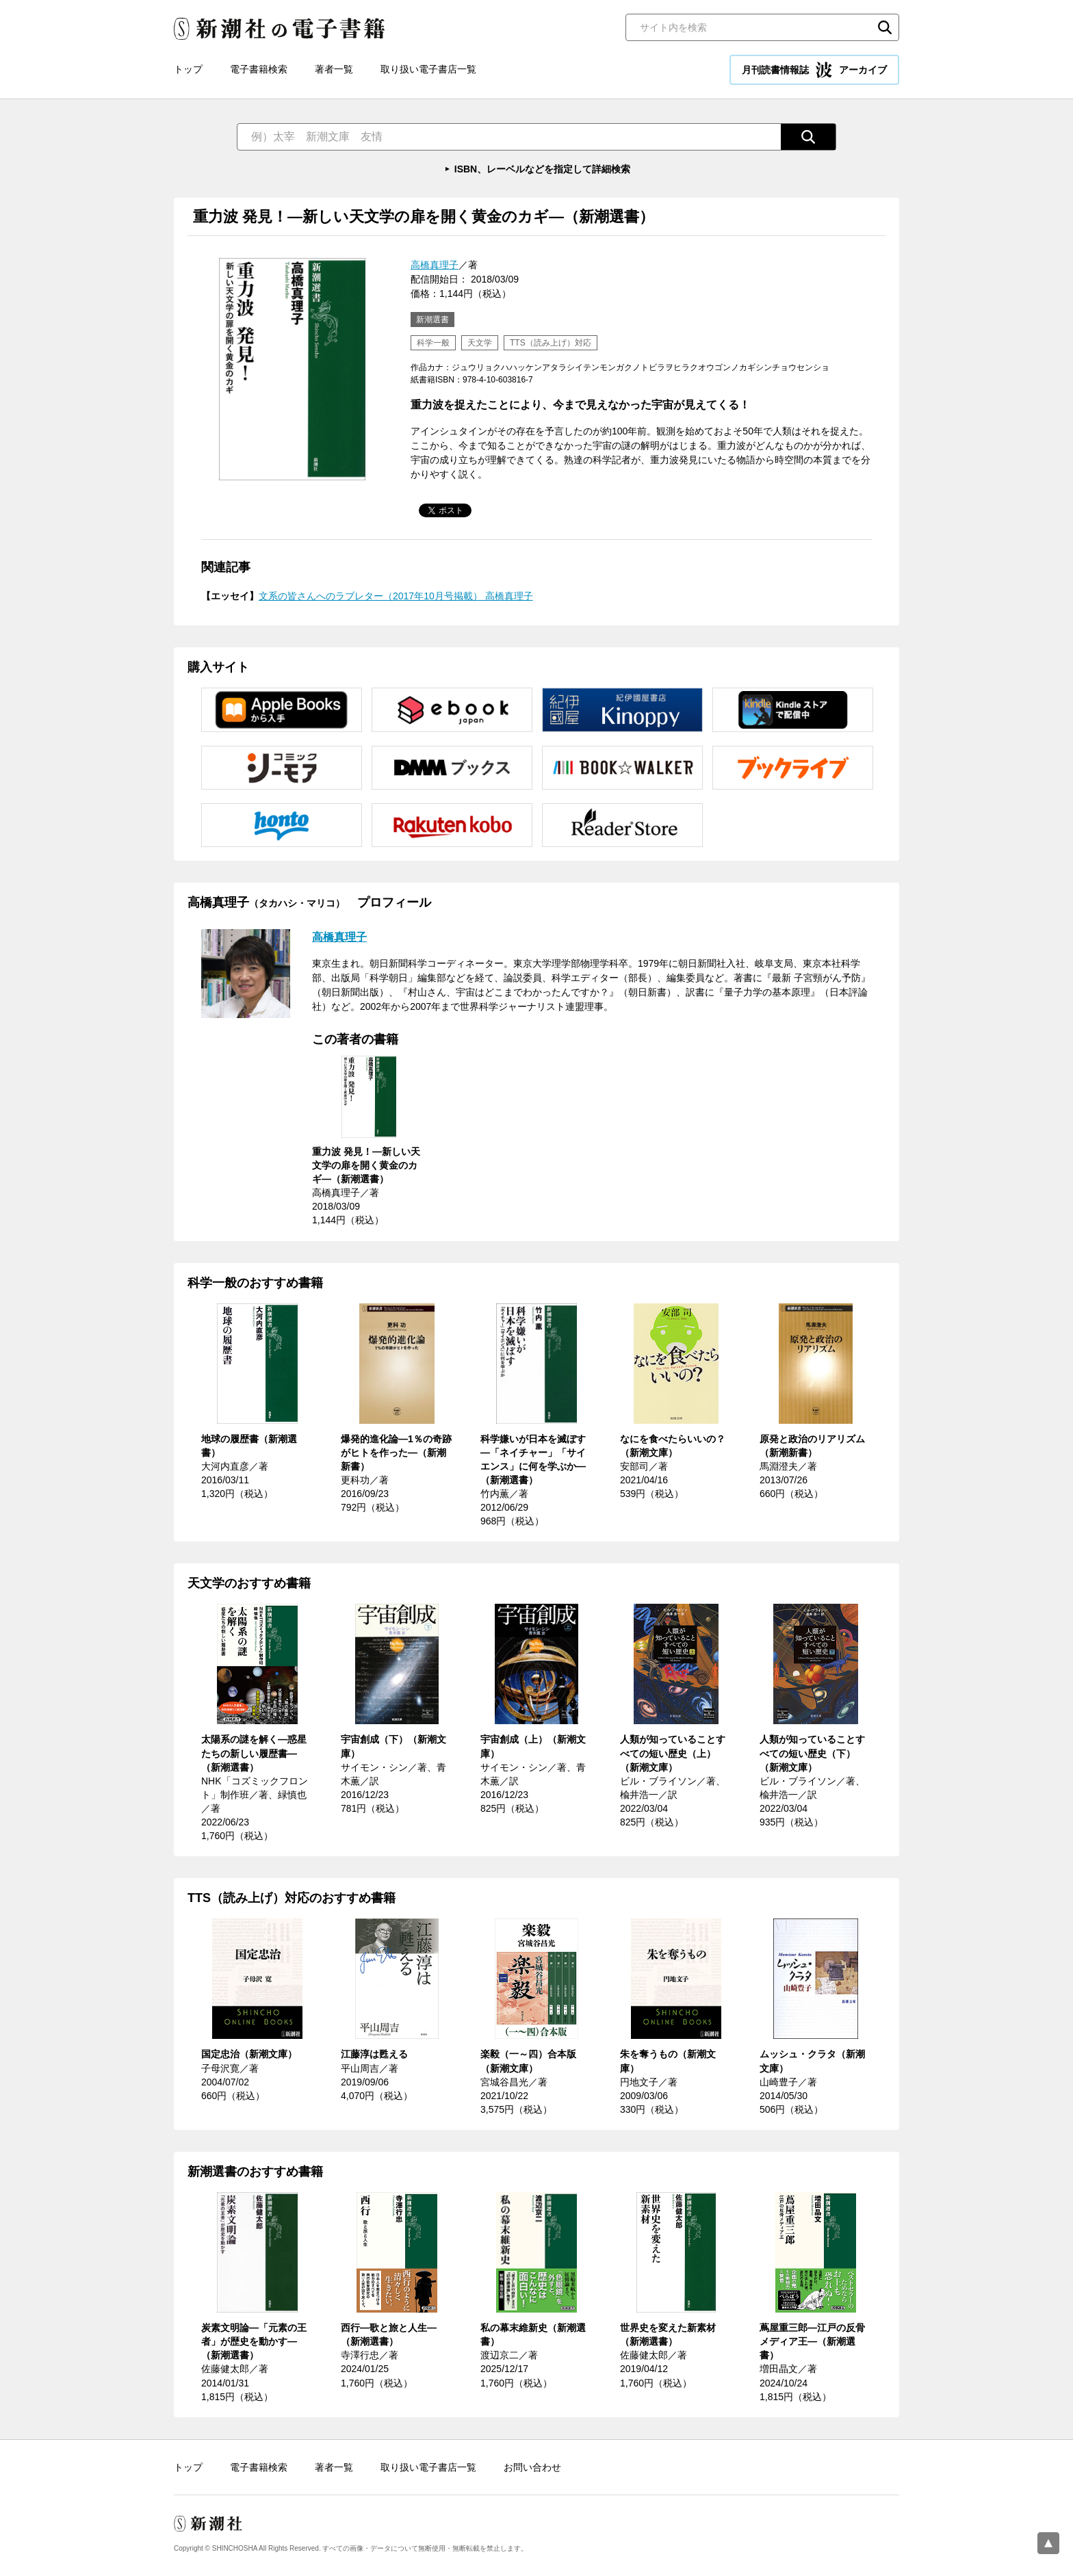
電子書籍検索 (258, 69)
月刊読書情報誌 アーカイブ (814, 70)
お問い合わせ (532, 2467)
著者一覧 (334, 69)
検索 (884, 27)
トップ (188, 69)
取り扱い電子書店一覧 (428, 69)
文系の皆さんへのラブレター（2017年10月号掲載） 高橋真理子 (396, 595)
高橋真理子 (434, 264)
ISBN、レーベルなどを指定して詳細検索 (542, 169)
